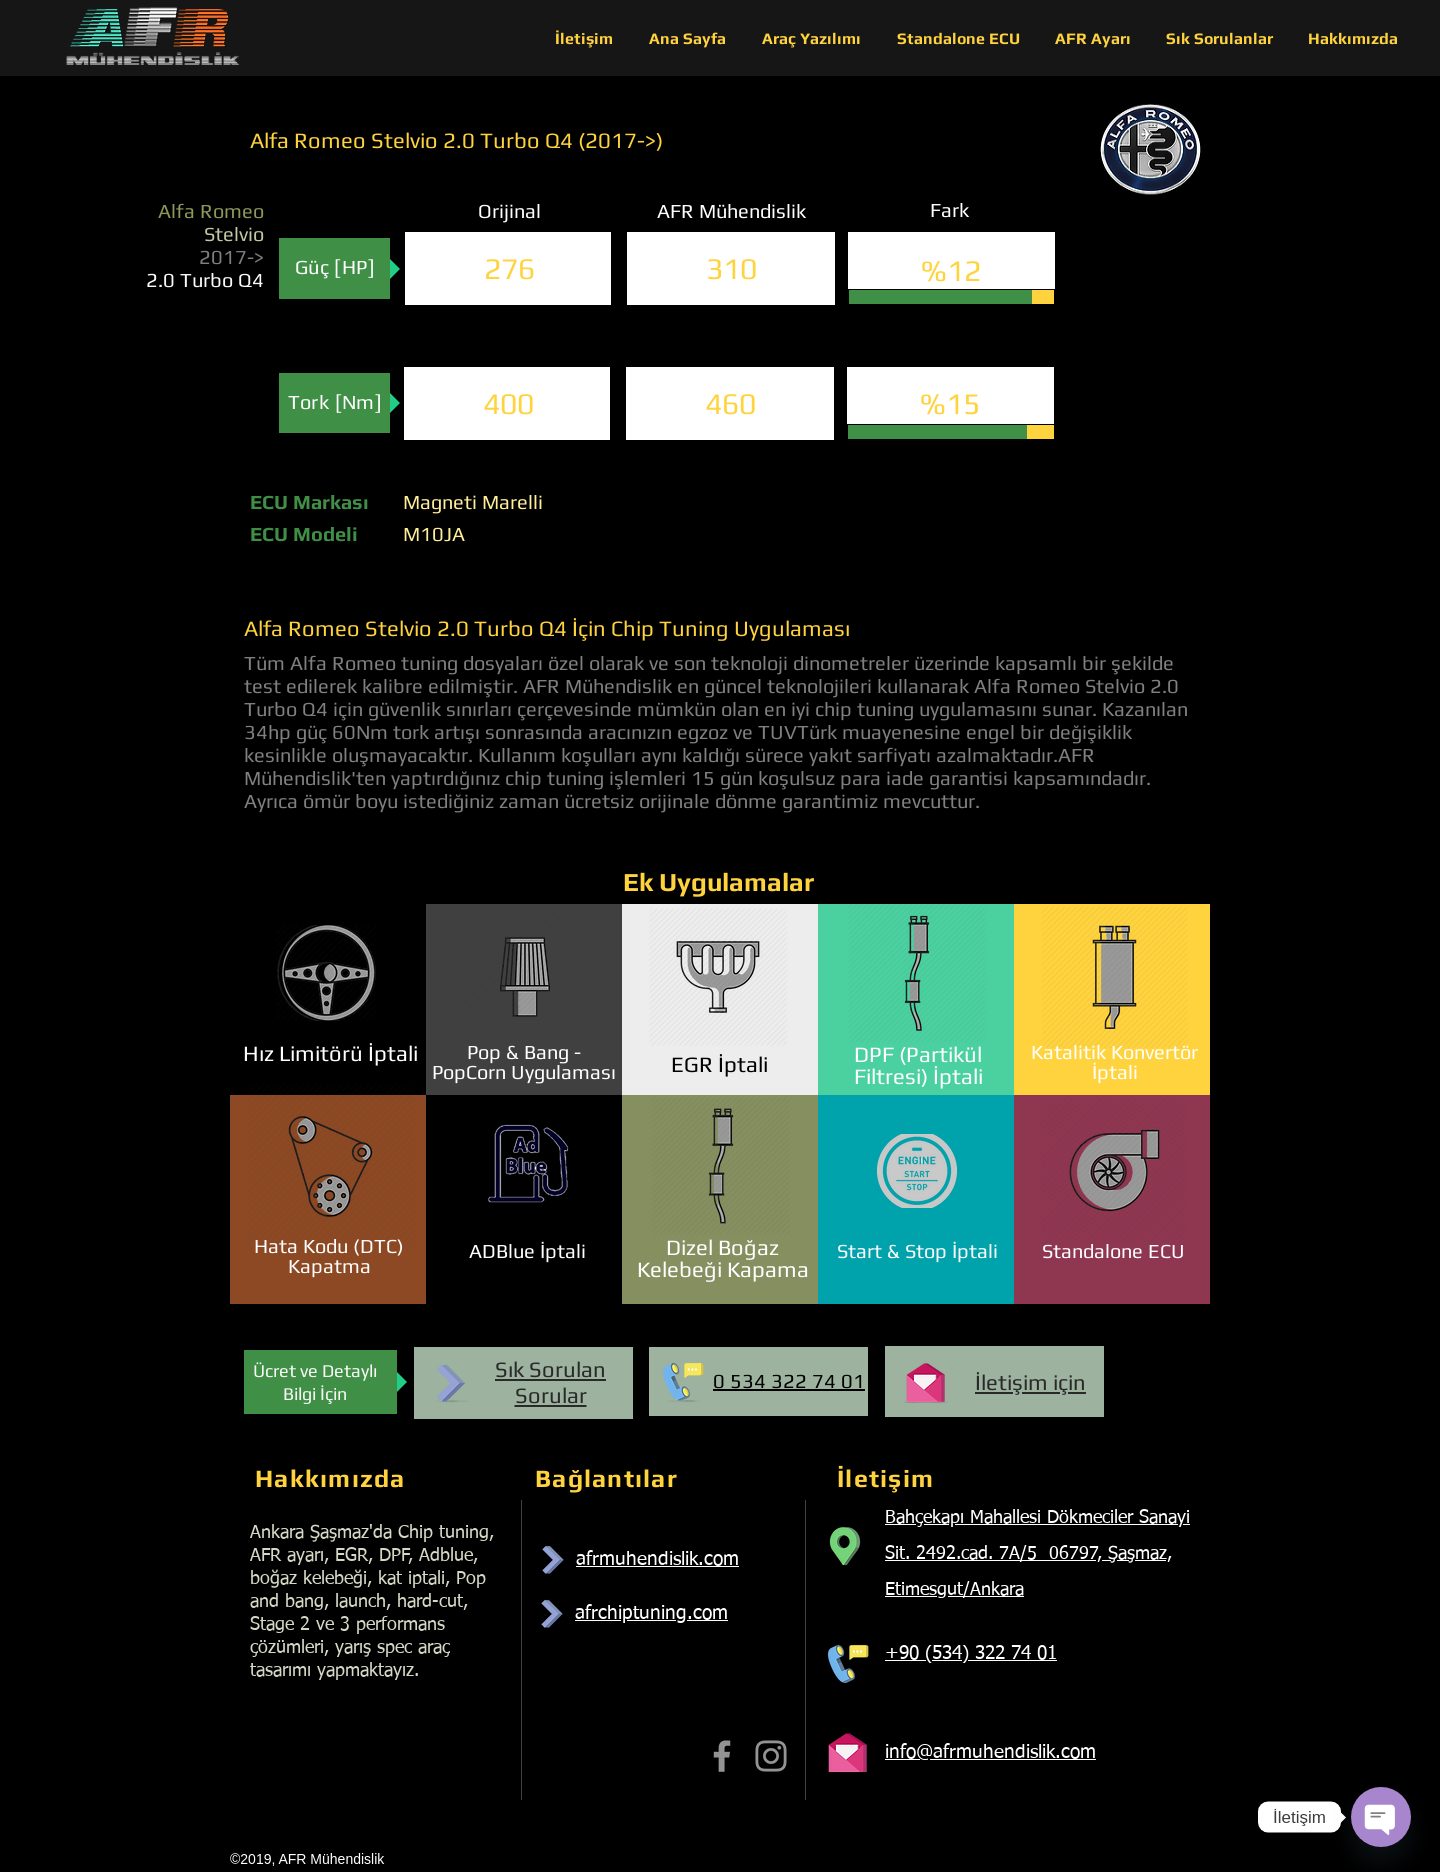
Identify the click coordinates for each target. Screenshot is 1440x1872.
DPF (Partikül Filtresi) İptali (918, 1065)
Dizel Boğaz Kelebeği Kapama (723, 1258)
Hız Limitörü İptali (330, 1053)
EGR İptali (719, 1064)
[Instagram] (771, 1756)
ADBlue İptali (527, 1250)
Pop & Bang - (524, 1051)
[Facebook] (722, 1756)
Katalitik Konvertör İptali (1114, 1061)
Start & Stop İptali (917, 1250)
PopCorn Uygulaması (524, 1071)
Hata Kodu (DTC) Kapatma (329, 1255)
